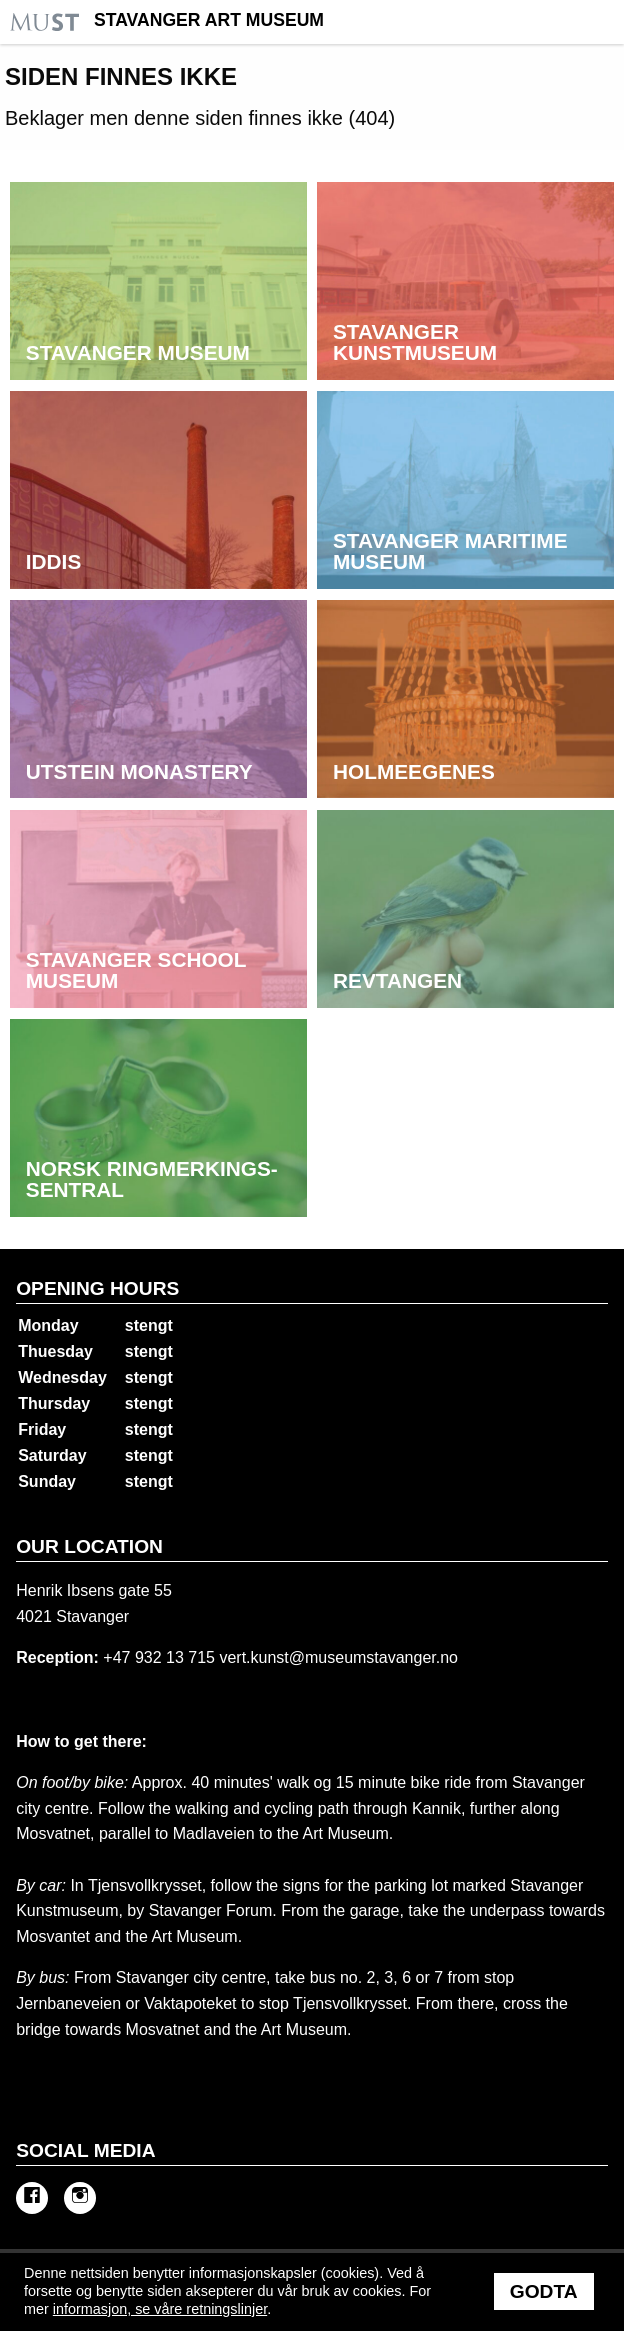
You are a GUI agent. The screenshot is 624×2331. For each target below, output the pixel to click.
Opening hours (97, 1288)
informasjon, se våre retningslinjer (160, 2309)
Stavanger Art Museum (209, 21)
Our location (89, 1546)
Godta (544, 2291)
